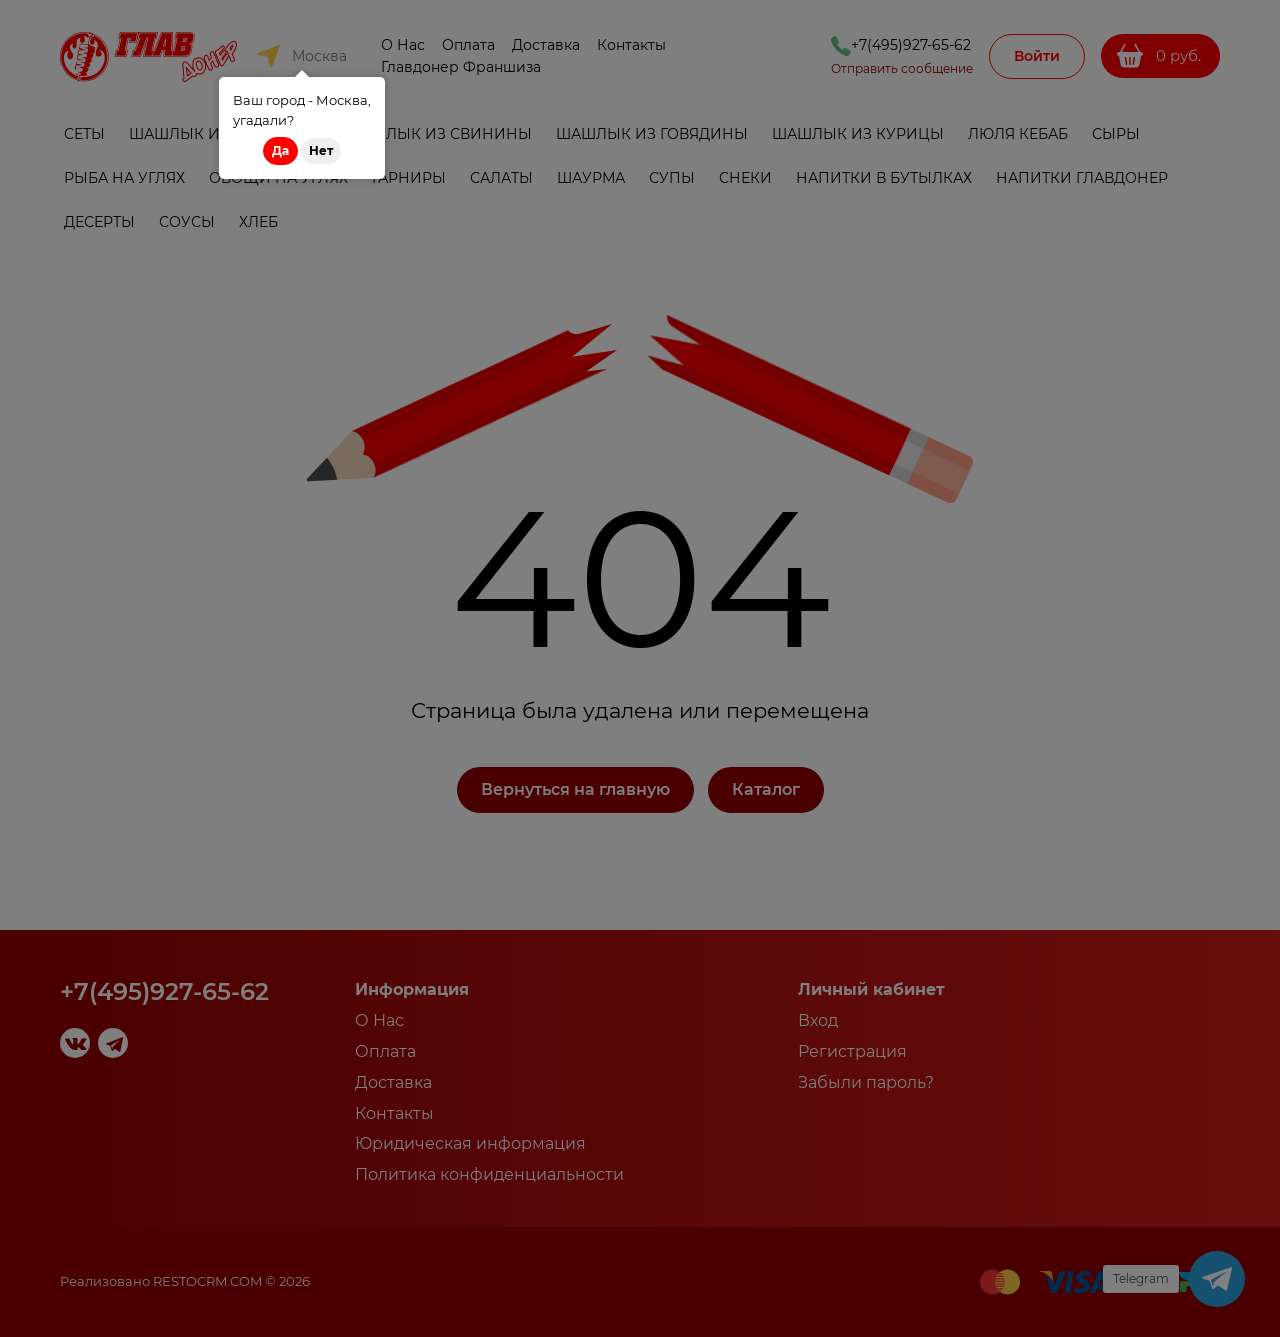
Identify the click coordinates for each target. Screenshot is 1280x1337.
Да (280, 150)
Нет (321, 150)
